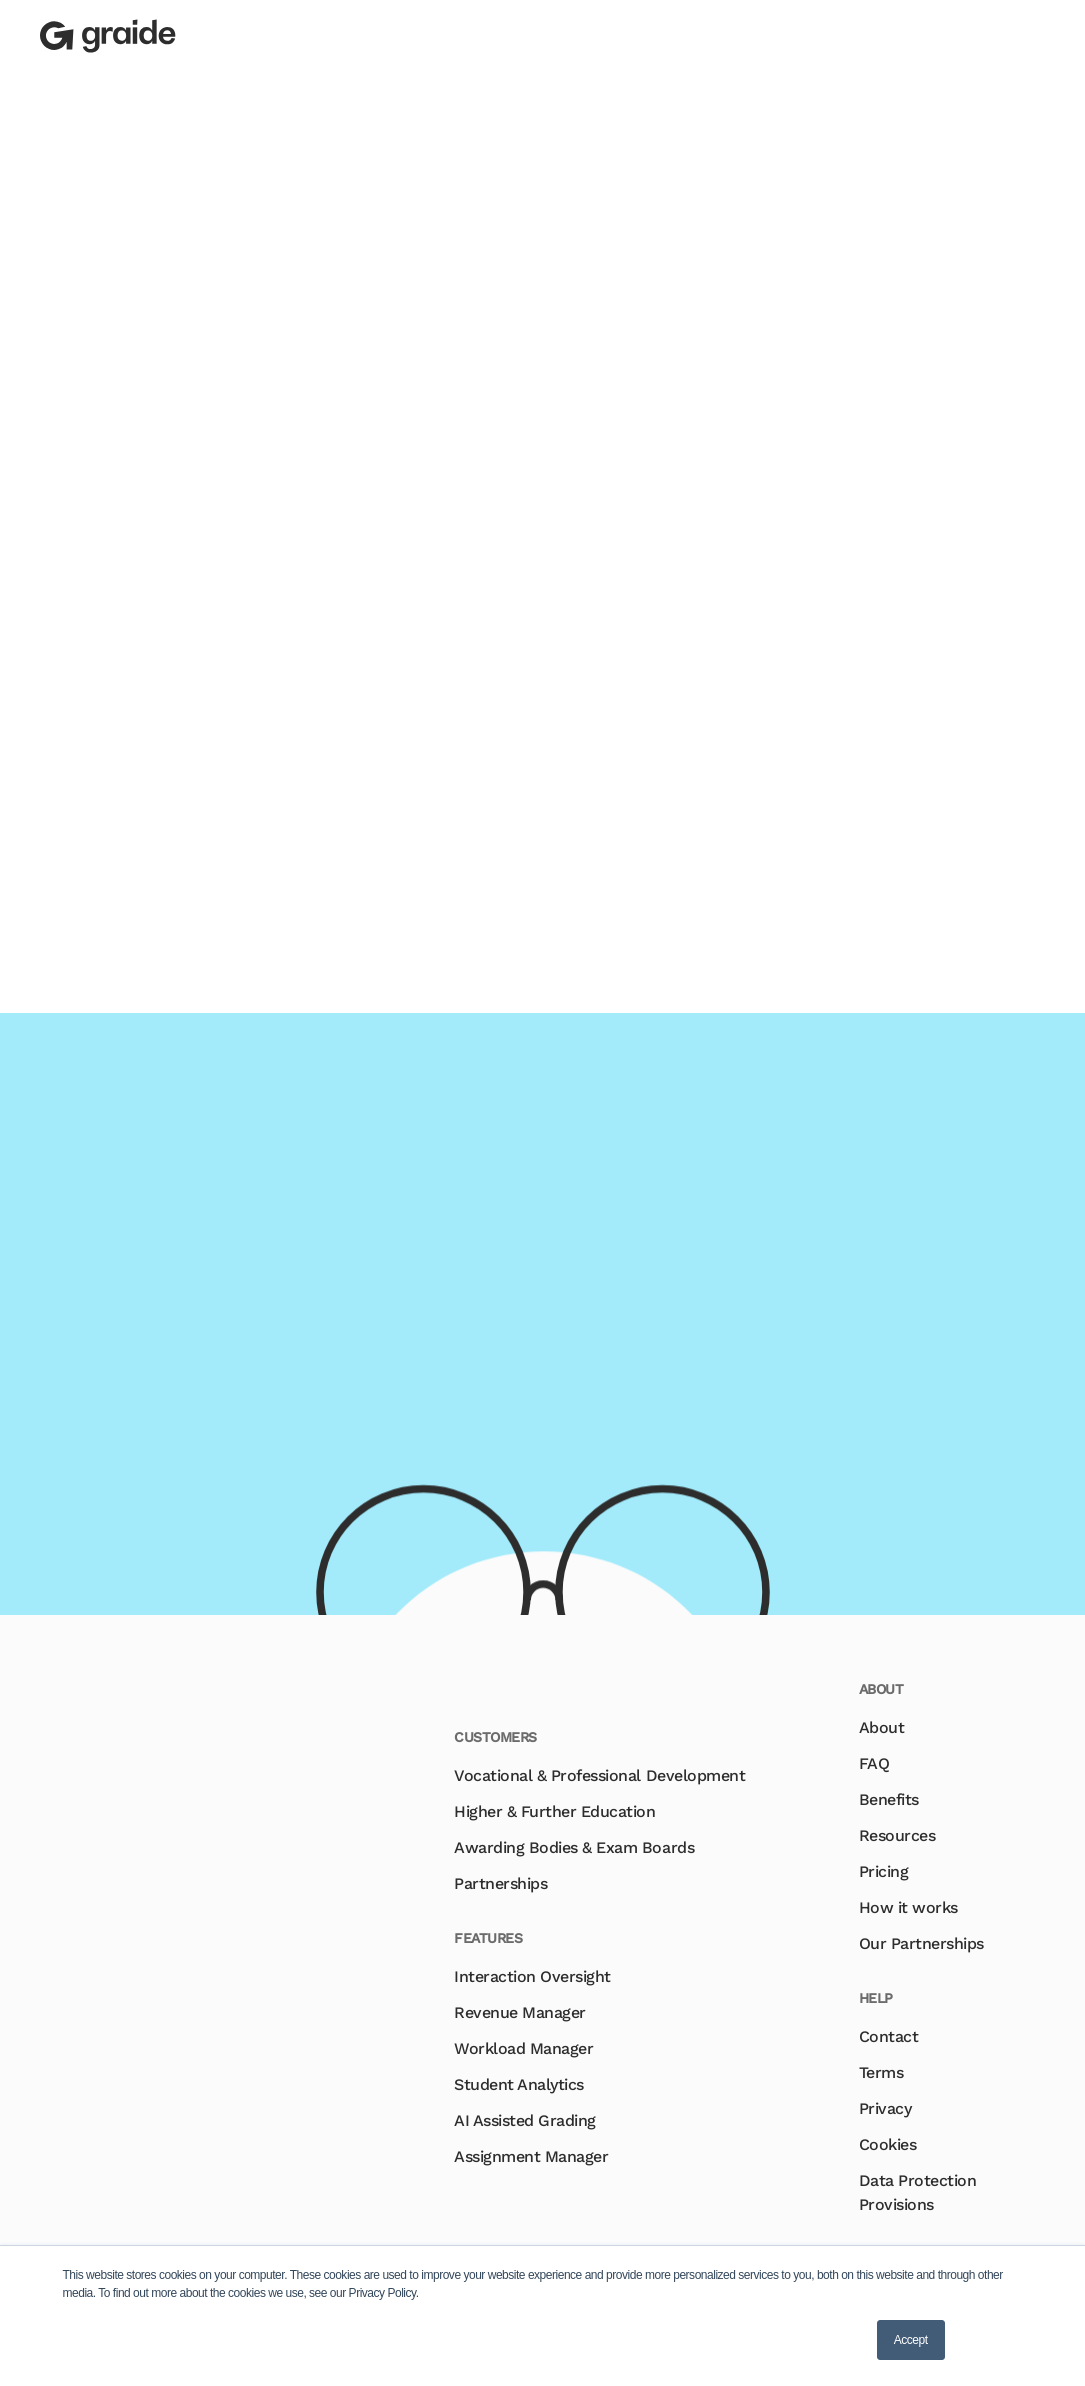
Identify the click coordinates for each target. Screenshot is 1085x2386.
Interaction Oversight (532, 1976)
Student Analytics (519, 2084)
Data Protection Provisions (918, 2192)
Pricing (884, 1871)
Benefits (889, 1799)
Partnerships (500, 1883)
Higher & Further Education (555, 1811)
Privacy (885, 2108)
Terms (881, 2072)
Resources (897, 1835)
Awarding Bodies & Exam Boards (574, 1847)
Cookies (888, 2144)
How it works (908, 1907)
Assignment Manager (531, 2156)
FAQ (874, 1763)
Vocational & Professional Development (599, 1775)
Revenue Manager (520, 2012)
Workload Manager (523, 2048)
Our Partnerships (921, 1943)
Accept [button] (911, 2340)
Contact (889, 2036)
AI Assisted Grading (525, 2120)
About (882, 1727)
